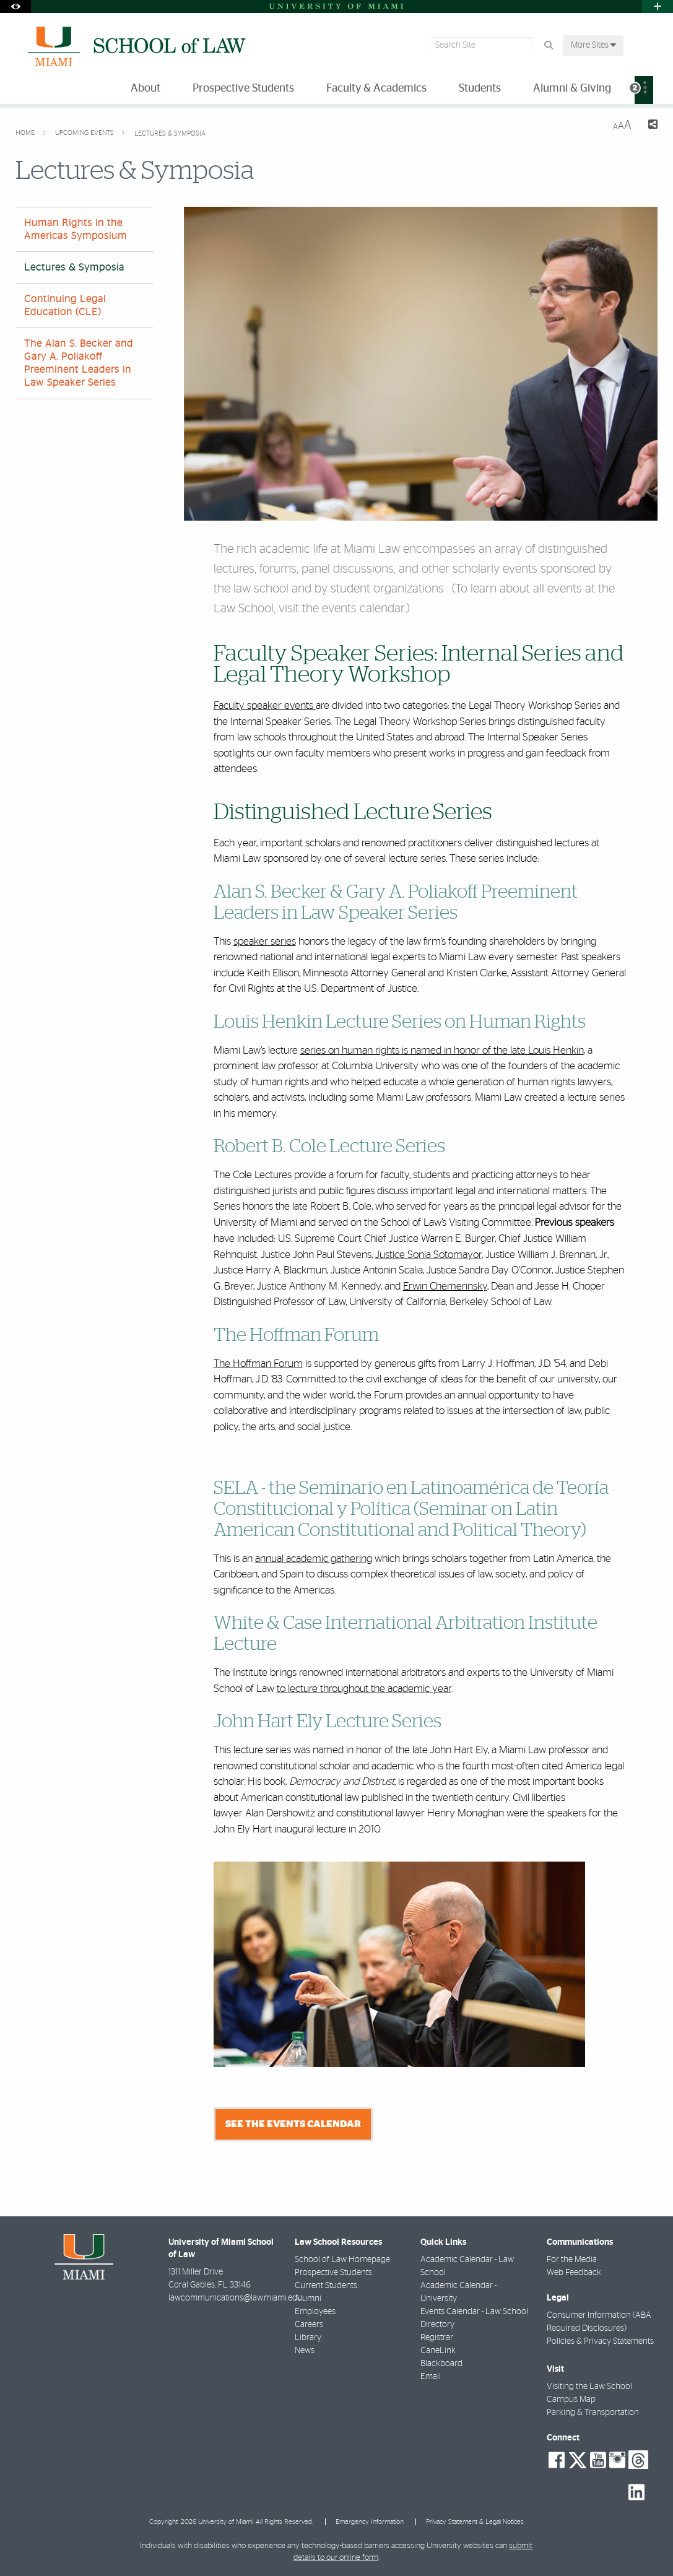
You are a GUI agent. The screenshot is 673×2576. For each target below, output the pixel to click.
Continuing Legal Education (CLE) (65, 305)
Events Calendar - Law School (474, 2311)
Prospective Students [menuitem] (243, 88)
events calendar (363, 608)
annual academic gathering (313, 1558)
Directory (437, 2324)
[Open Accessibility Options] (15, 6)
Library (308, 2337)
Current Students (326, 2285)
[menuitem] (644, 90)
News (305, 2350)
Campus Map (571, 2399)
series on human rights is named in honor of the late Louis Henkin (442, 1050)
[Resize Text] (622, 125)
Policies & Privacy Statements (600, 2341)
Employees (315, 2311)
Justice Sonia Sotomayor (428, 1254)
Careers (309, 2324)
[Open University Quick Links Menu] (657, 6)
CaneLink (438, 2350)
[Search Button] (548, 45)
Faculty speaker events (265, 705)
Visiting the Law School (589, 2386)
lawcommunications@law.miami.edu (235, 2298)
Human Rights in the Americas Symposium (75, 229)
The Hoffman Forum (258, 1363)
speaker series (264, 941)
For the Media (572, 2259)
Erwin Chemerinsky (445, 1286)
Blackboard (441, 2363)
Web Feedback (574, 2272)
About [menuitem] (145, 88)
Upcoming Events (85, 132)
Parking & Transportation (593, 2412)
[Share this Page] (649, 125)
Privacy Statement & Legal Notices (475, 2521)
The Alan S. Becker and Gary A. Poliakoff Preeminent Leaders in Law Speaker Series (78, 363)
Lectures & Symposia (170, 133)
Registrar (436, 2337)
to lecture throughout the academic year (364, 1688)
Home (26, 132)
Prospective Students (333, 2272)
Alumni (308, 2298)
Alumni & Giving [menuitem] (572, 88)
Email (430, 2376)
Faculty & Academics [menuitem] (376, 88)
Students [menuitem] (480, 88)
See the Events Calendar (293, 2124)
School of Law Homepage (342, 2259)
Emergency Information (370, 2521)
